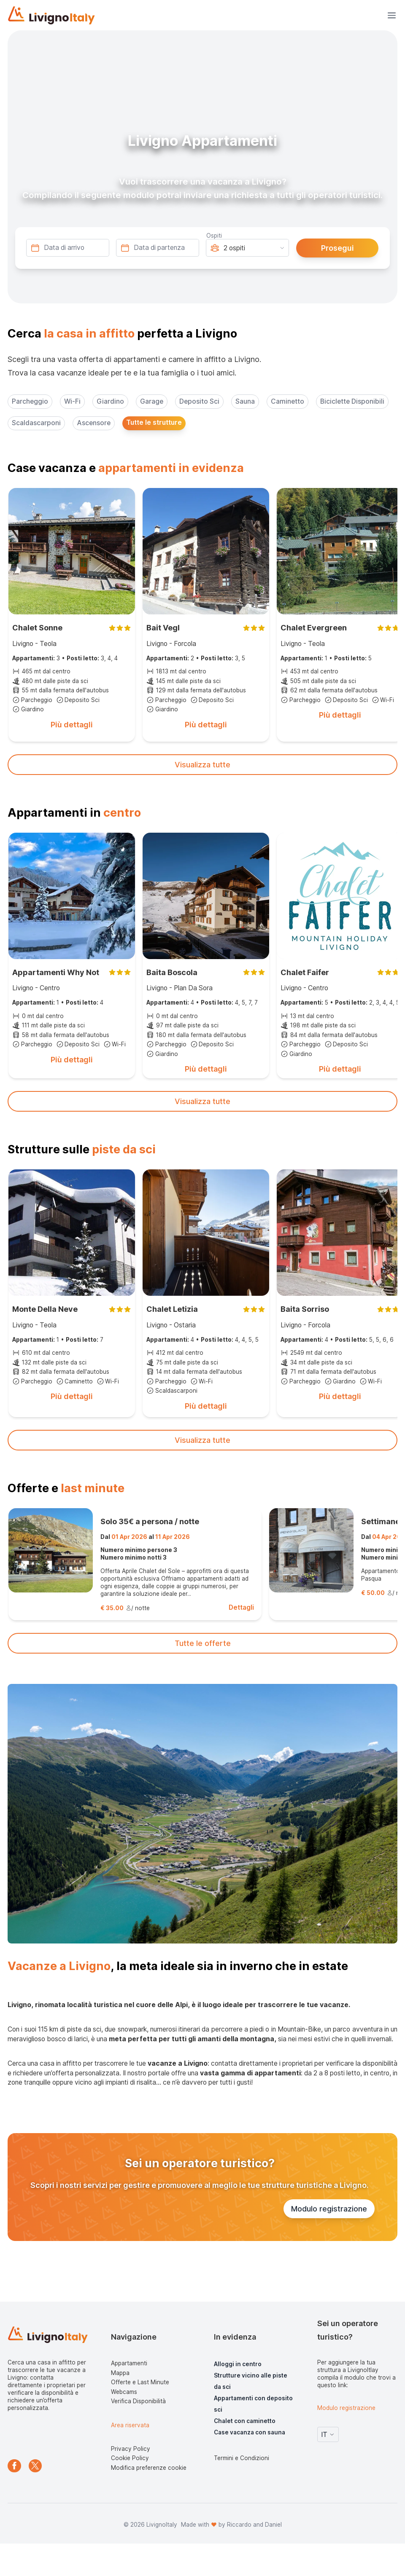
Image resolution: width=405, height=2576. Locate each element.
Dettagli (241, 1607)
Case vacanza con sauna (249, 2432)
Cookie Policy (130, 2458)
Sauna (245, 401)
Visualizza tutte (202, 764)
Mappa (120, 2373)
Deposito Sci (199, 401)
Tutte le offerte (203, 1643)
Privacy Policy (130, 2448)
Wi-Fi (72, 401)
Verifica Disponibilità (138, 2401)
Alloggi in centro (238, 2364)
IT (328, 2435)
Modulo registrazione (329, 2208)
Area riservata (130, 2425)
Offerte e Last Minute (140, 2382)
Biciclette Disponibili (352, 401)
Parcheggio (30, 401)
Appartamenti (129, 2363)
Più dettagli (72, 724)
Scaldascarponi (36, 423)
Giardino (110, 401)
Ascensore (94, 423)
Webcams (124, 2391)
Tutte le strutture (154, 422)
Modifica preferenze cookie (148, 2467)
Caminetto (287, 401)
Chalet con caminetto (244, 2421)
